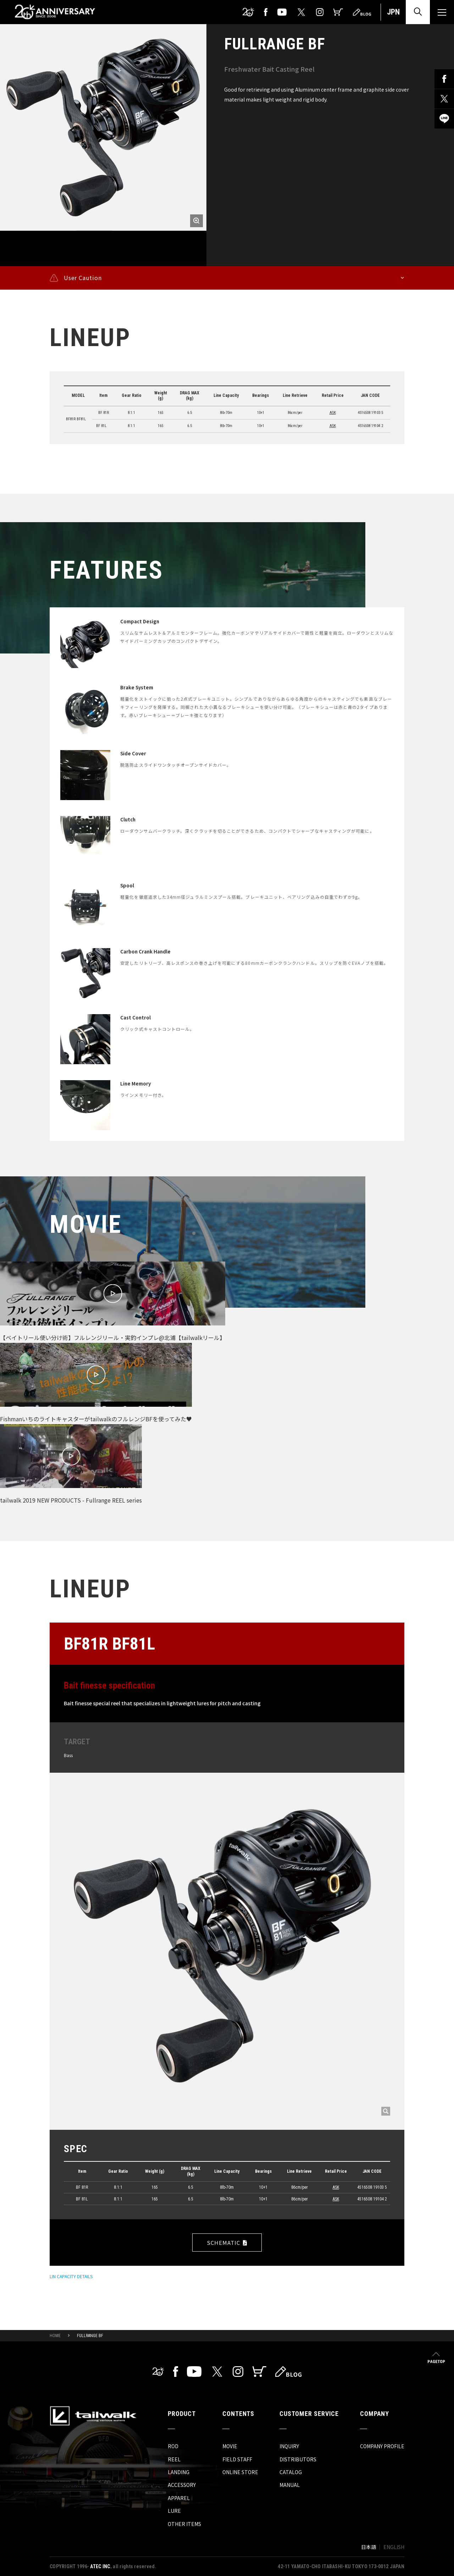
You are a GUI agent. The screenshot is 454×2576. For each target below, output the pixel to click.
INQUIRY (289, 2446)
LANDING (178, 2472)
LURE (174, 2510)
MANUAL (289, 2484)
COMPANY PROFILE (382, 2446)
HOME (55, 2335)
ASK (333, 412)
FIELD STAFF (237, 2459)
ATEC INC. (101, 2566)
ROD (173, 2446)
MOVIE (229, 2446)
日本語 (368, 2546)
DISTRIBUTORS (297, 2459)
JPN (393, 11)
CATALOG (290, 2472)
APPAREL (179, 2497)
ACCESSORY (182, 2484)
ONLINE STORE (240, 2472)
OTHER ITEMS (184, 2523)
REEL (174, 2459)
